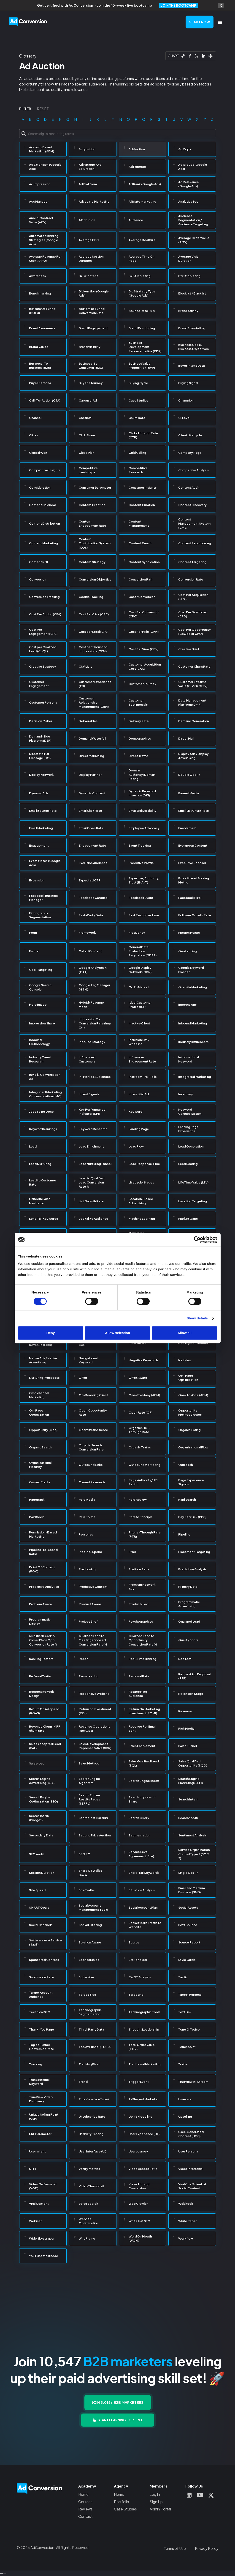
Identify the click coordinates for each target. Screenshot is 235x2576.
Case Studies (125, 2509)
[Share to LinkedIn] (203, 56)
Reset (43, 108)
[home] (28, 22)
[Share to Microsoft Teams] (210, 56)
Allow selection (117, 1333)
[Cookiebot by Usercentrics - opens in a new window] (197, 1239)
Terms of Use (175, 2548)
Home (83, 2494)
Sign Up (156, 2501)
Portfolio (121, 2501)
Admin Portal (160, 2509)
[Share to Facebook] (189, 56)
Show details (197, 1318)
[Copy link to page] (183, 56)
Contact (85, 2516)
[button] (219, 22)
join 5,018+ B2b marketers (117, 2402)
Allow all (185, 1333)
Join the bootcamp (178, 5)
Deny (50, 1333)
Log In (155, 2494)
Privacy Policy (206, 2548)
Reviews (85, 2509)
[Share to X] (196, 56)
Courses (85, 2501)
